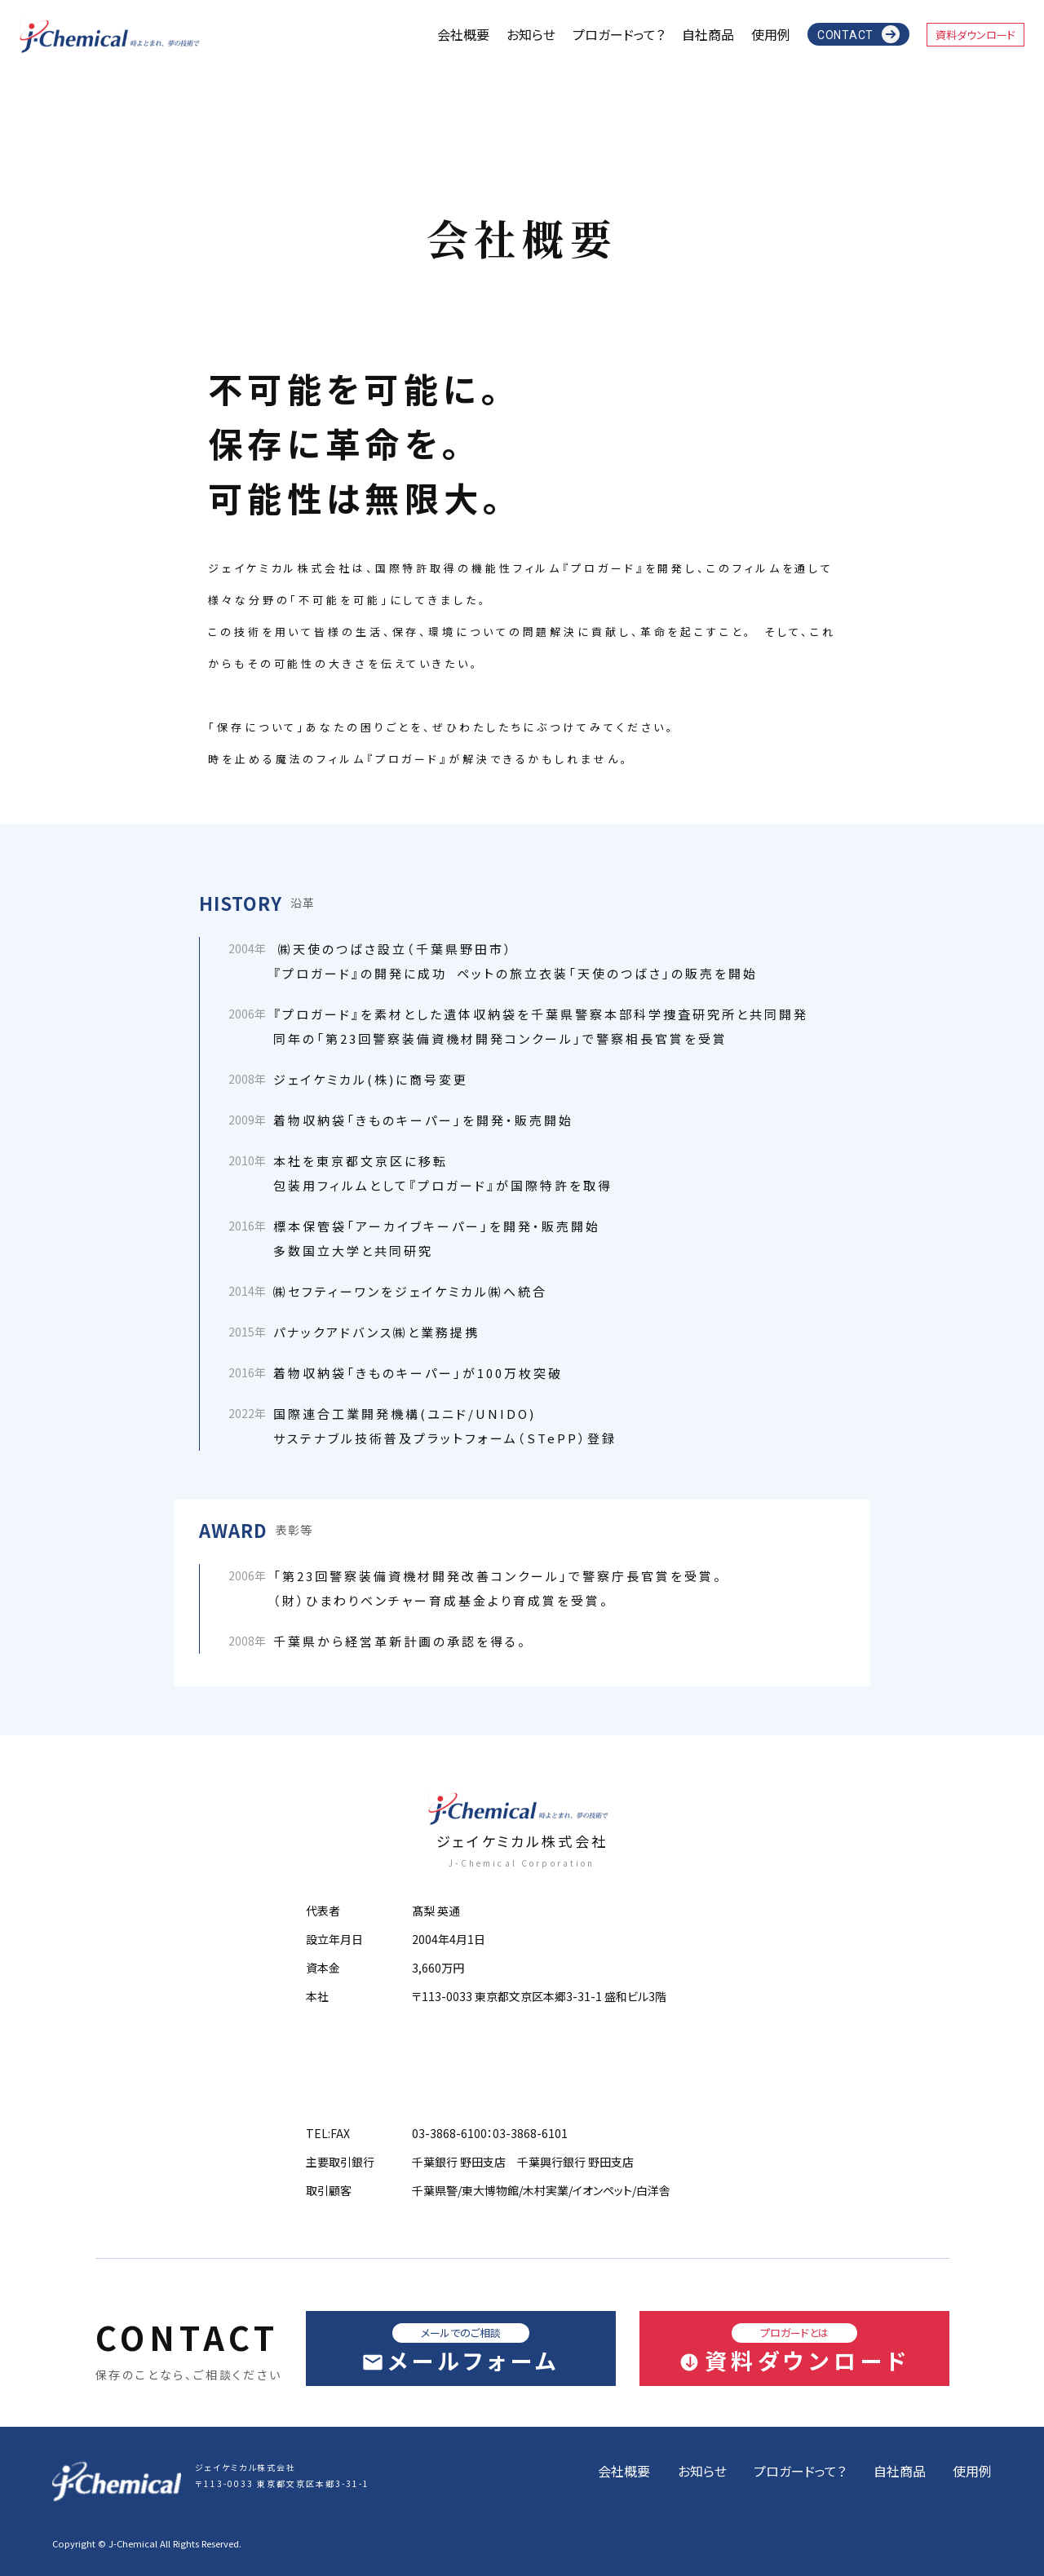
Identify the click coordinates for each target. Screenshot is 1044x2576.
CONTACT (845, 35)
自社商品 (708, 34)
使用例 (770, 34)
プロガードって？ (619, 34)
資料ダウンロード (975, 34)
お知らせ (531, 34)
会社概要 (463, 34)
